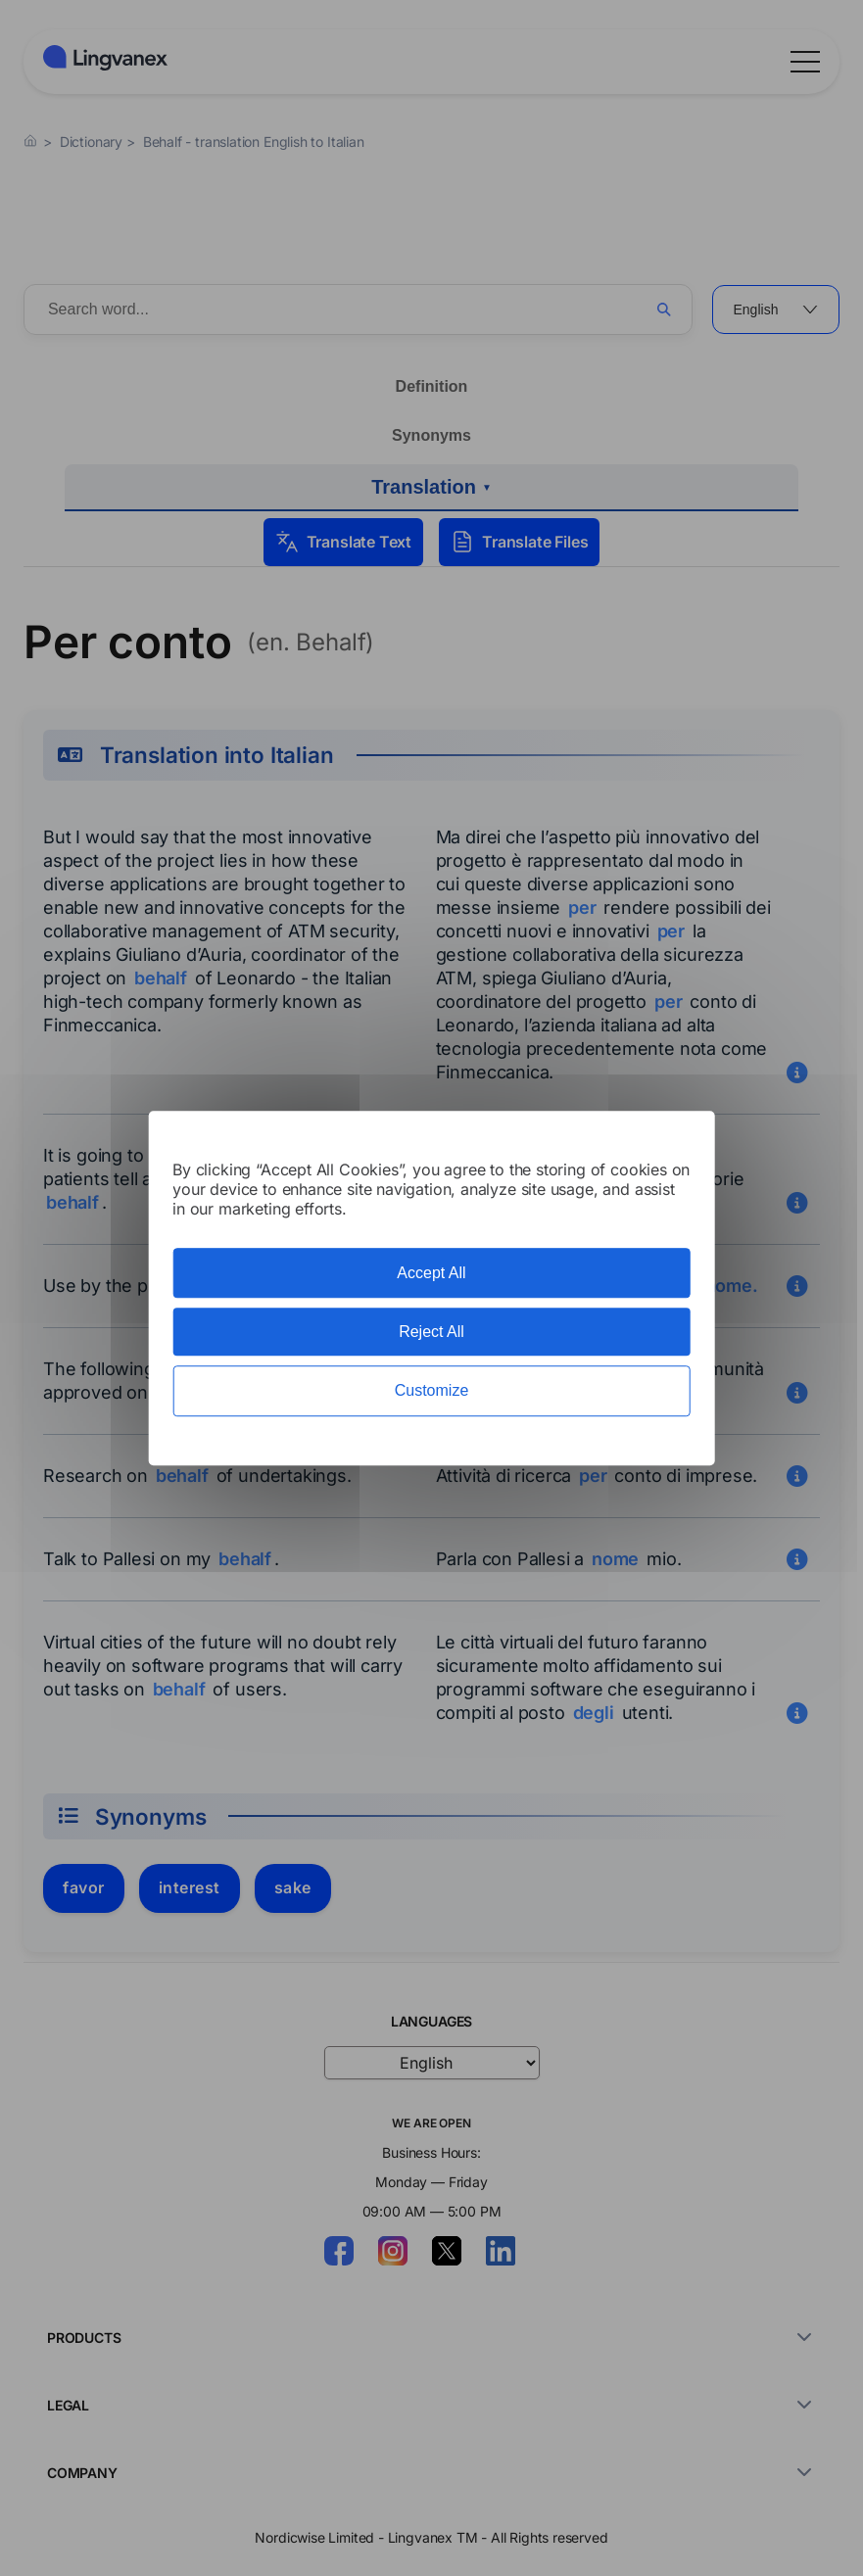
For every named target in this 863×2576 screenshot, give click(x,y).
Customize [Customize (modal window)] (432, 1391)
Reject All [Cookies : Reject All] (431, 1331)
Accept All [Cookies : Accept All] (431, 1272)
